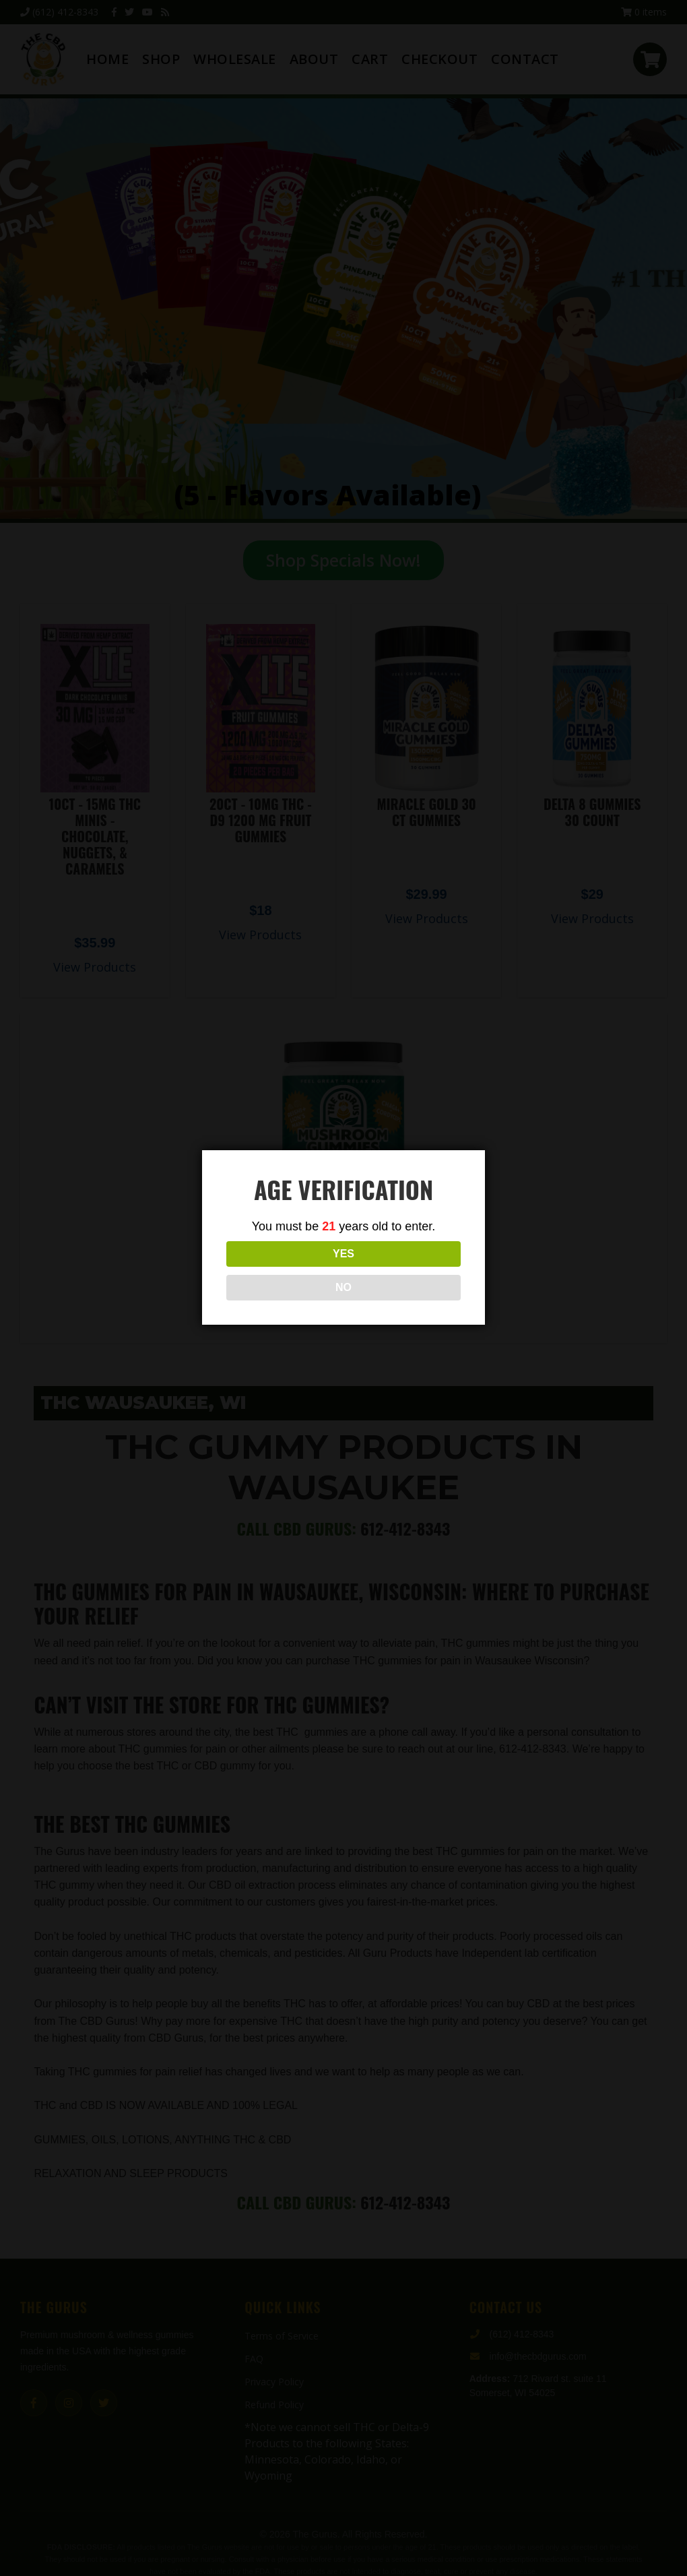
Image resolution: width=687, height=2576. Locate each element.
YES (283, 1270)
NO (403, 1270)
